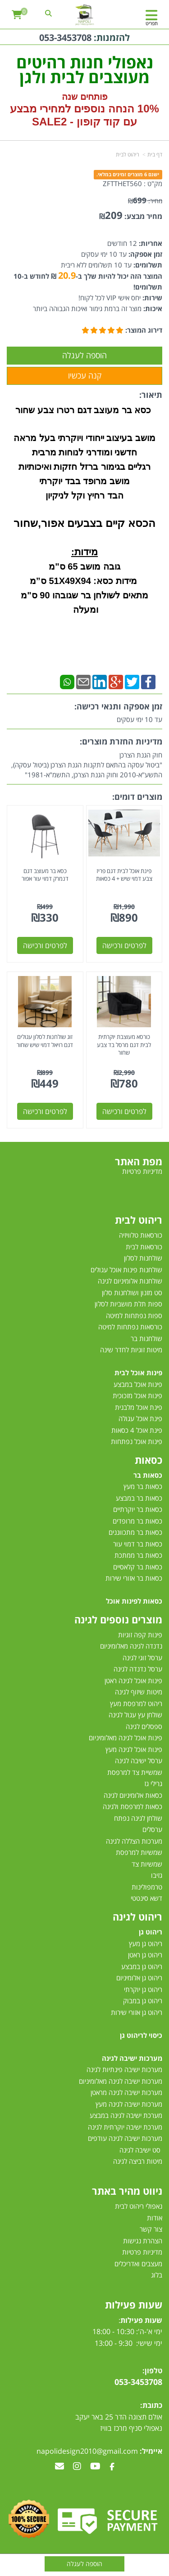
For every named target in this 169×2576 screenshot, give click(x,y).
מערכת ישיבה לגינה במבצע (126, 2115)
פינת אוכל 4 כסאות (136, 1430)
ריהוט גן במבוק (142, 2000)
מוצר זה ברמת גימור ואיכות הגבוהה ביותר (87, 308)
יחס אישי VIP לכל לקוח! (109, 297)
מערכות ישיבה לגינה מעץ (129, 2103)
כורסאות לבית (144, 1246)
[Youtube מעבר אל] (95, 2466)
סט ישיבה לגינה (139, 2149)
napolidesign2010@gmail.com (87, 2451)
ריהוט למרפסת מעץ (136, 1703)
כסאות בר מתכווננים (134, 1532)
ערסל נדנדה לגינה (138, 1668)
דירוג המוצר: (143, 329)
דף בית (154, 154)
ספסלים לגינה (144, 1726)
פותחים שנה (84, 97)
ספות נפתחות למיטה (134, 1315)
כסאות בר (147, 1475)
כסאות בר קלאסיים (137, 1566)
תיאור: (150, 394)
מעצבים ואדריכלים (137, 2263)
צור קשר (151, 2228)
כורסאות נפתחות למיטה (130, 1326)
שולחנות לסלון (143, 1257)
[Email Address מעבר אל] (59, 2466)
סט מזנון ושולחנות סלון (132, 1292)
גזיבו (156, 1875)
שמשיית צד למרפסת (134, 1772)
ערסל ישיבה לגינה (138, 1760)
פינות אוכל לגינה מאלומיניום (125, 1737)
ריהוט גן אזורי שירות (136, 2012)
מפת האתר (138, 1161)
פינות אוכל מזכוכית (137, 1395)
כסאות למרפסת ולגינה (132, 1806)
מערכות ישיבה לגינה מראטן (126, 2092)
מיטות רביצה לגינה (137, 2161)
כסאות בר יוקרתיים (137, 1509)
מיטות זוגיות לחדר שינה (131, 1349)
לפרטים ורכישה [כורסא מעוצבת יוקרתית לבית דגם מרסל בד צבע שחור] (124, 1111)
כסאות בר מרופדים (136, 1520)
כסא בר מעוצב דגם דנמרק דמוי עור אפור (45, 875)
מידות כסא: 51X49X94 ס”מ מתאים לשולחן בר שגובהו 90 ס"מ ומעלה (84, 595)
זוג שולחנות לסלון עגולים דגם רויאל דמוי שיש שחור (45, 1041)
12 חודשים (122, 243)
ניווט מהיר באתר (127, 2190)
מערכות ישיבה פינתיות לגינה (124, 2069)
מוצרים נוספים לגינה (118, 1619)
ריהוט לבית (127, 154)
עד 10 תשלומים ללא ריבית (96, 264)
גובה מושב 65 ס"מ (84, 566)
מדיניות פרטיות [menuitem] (142, 1171)
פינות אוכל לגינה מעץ (133, 1749)
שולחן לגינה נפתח (138, 1818)
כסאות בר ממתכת (137, 1555)
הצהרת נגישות (142, 2240)
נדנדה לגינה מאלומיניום (131, 1645)
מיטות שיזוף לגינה (138, 1691)
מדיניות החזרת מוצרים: (121, 741)
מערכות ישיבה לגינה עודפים (125, 2138)
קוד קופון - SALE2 (76, 122)
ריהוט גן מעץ (145, 1943)
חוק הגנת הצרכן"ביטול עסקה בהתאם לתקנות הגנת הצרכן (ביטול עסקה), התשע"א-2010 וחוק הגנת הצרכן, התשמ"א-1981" (86, 764)
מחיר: (145, 200)
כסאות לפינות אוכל (134, 1600)
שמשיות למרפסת (139, 1852)
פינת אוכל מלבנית (138, 1407)
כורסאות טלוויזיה (140, 1234)
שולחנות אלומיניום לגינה (130, 1280)
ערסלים (152, 1829)
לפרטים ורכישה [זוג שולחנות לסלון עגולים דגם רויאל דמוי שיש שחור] (45, 1111)
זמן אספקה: (144, 254)
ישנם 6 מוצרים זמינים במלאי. (127, 174)
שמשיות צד (147, 1863)
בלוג (156, 2274)
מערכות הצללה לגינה (134, 1840)
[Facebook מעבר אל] (112, 2466)
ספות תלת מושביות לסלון (128, 1303)
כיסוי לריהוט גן (141, 2035)
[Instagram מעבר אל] (77, 2466)
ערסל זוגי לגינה (142, 1657)
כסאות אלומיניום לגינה (133, 1795)
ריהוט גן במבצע (141, 1966)
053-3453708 (65, 37)
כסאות (148, 1459)
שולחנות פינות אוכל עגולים (126, 1269)
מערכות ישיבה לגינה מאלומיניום (120, 2081)
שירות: (151, 297)
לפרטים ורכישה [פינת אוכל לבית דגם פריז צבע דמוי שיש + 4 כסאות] (124, 945)
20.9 (67, 275)
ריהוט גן (150, 1931)
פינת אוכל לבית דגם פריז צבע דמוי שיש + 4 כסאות (124, 875)
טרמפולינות (147, 1886)
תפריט (152, 23)
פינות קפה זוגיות (140, 1634)
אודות (154, 2217)
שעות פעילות (133, 2304)
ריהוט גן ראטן (145, 1954)
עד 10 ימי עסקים (104, 254)
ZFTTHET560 (122, 183)
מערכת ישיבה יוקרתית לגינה (125, 2126)
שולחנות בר (146, 1338)
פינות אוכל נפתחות (136, 1441)
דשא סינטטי (146, 1898)
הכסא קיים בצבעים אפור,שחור (84, 523)
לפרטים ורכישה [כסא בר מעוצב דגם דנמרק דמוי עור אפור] (45, 945)
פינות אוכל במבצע (138, 1384)
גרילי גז (153, 1783)
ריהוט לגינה (137, 1916)
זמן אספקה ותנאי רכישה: (118, 706)
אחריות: (149, 243)
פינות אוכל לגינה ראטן (133, 1680)
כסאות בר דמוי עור (137, 1543)
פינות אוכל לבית (138, 1372)
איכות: (152, 308)
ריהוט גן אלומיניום (139, 1977)
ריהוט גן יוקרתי (143, 1989)
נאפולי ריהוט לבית (138, 2206)
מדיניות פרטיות (142, 2251)
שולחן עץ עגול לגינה (135, 1714)
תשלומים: (147, 264)
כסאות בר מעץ (142, 1486)
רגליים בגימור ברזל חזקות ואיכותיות (84, 467)
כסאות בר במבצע (139, 1497)
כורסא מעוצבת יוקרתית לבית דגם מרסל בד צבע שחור (124, 1044)
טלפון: (152, 2370)
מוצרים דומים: (137, 796)
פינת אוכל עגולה (140, 1418)
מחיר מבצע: (143, 216)
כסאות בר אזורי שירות (133, 1577)
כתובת (152, 2405)
